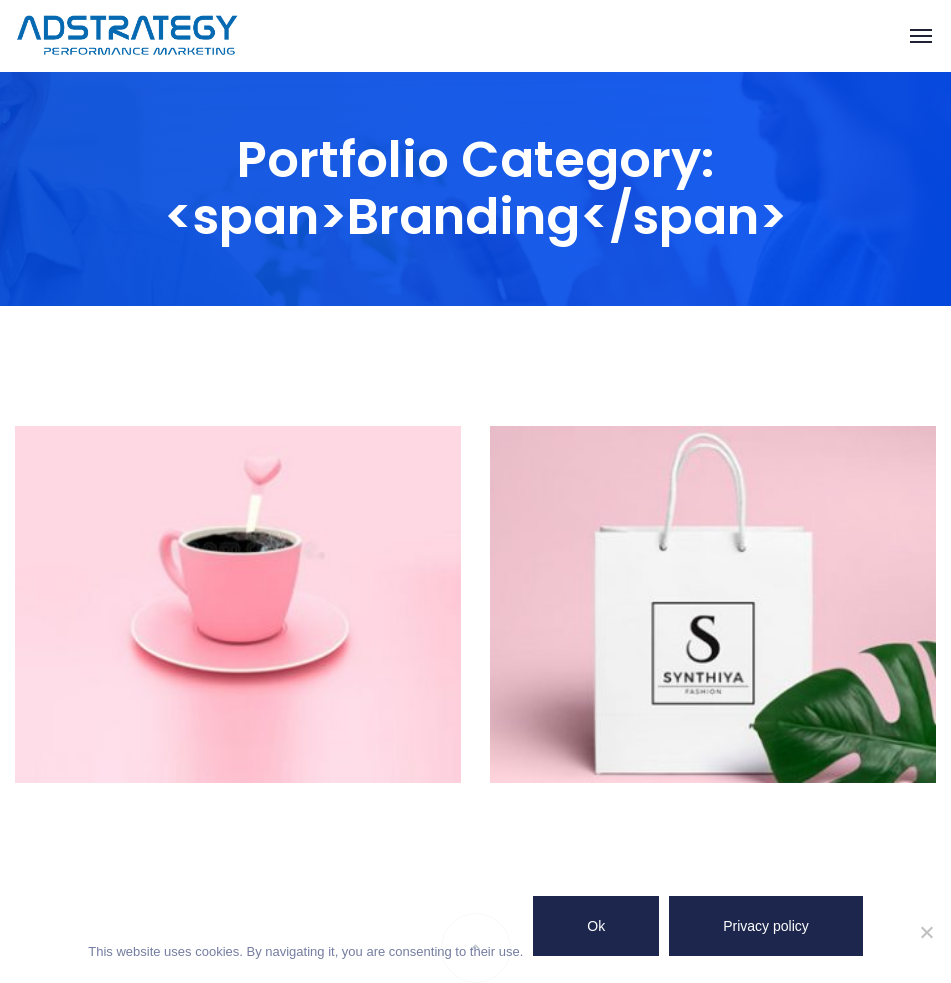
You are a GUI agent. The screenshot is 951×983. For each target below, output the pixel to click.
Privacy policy (766, 926)
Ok (596, 926)
